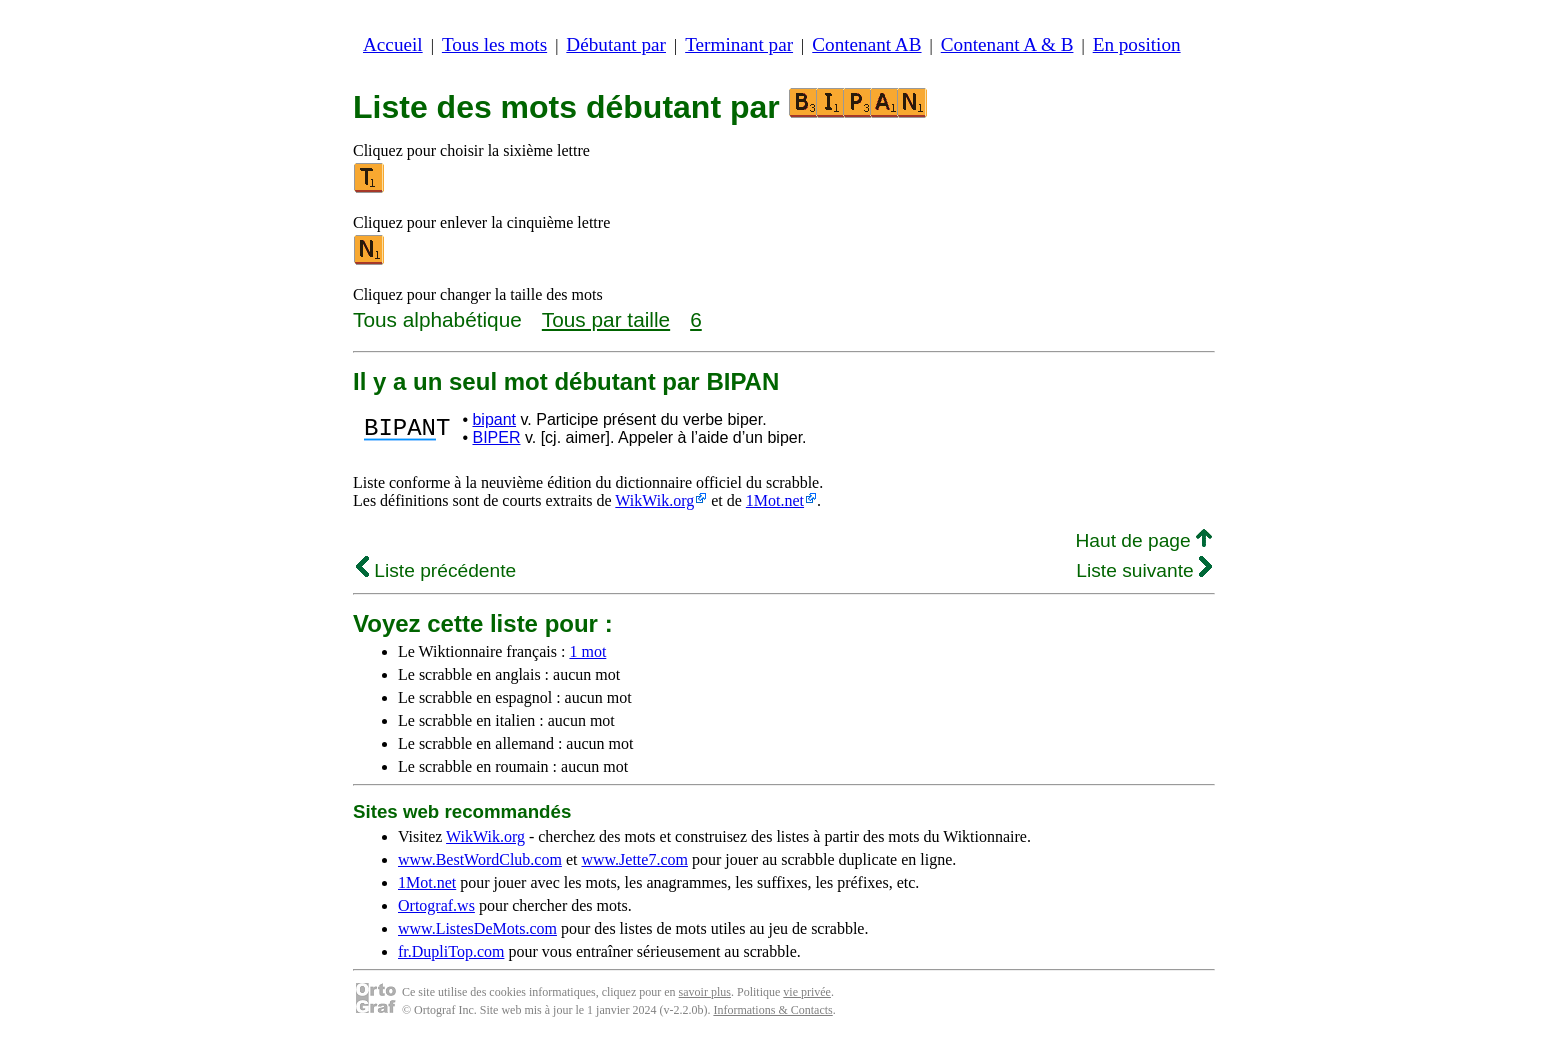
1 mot (587, 651)
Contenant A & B (1007, 44)
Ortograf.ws (436, 905)
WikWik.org (654, 500)
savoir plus (705, 992)
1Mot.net (775, 500)
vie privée (807, 992)
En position (1137, 44)
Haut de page (1143, 540)
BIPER (496, 437)
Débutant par (616, 44)
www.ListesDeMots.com (477, 928)
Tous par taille (606, 319)
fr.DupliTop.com (451, 951)
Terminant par (739, 44)
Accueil (393, 44)
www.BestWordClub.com (480, 859)
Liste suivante (1144, 570)
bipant (494, 419)
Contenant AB (866, 44)
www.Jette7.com (634, 859)
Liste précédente (436, 570)
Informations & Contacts (772, 1010)
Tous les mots (494, 44)
